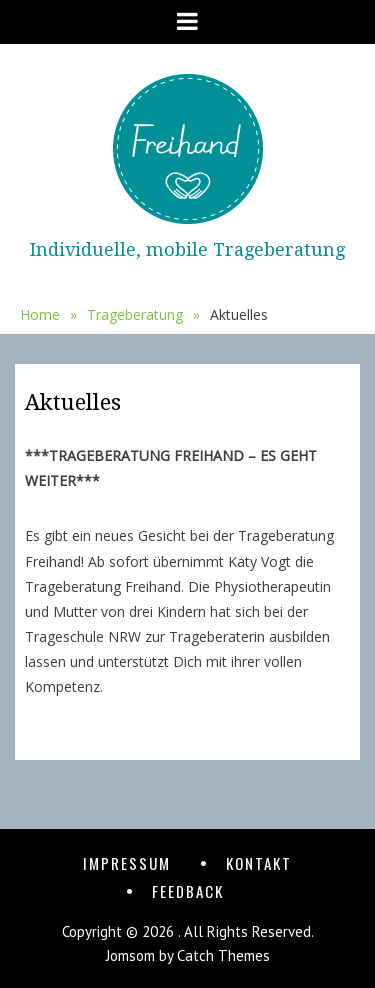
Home (48, 315)
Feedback (188, 891)
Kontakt (259, 863)
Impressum (127, 863)
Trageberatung (143, 315)
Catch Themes (223, 955)
